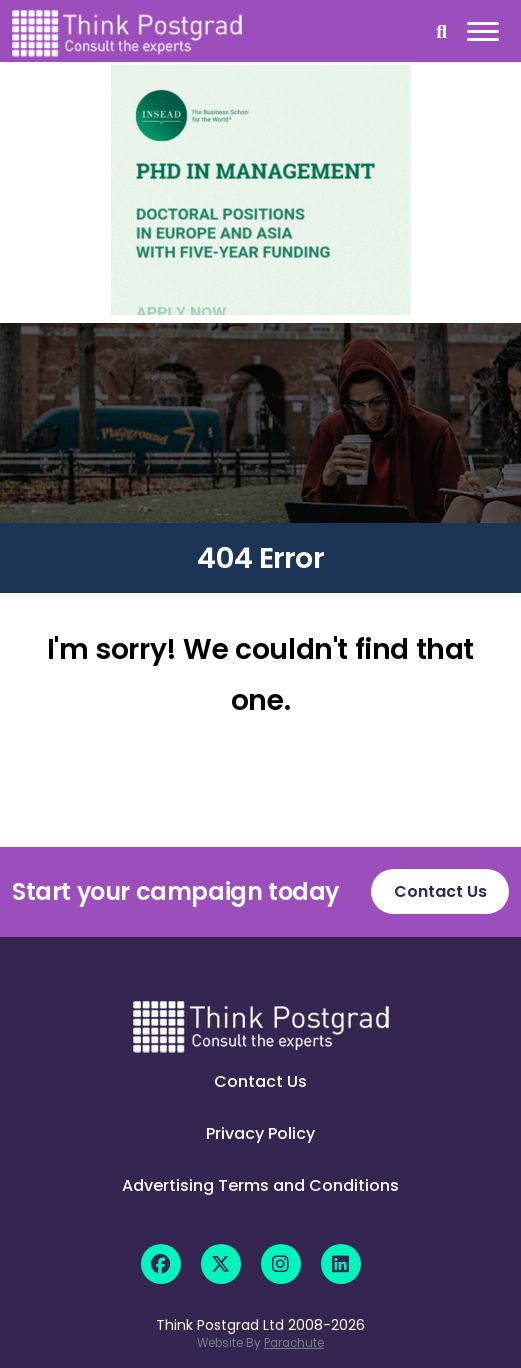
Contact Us (440, 891)
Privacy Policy (260, 1133)
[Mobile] (480, 35)
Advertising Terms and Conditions (260, 1185)
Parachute (294, 1343)
